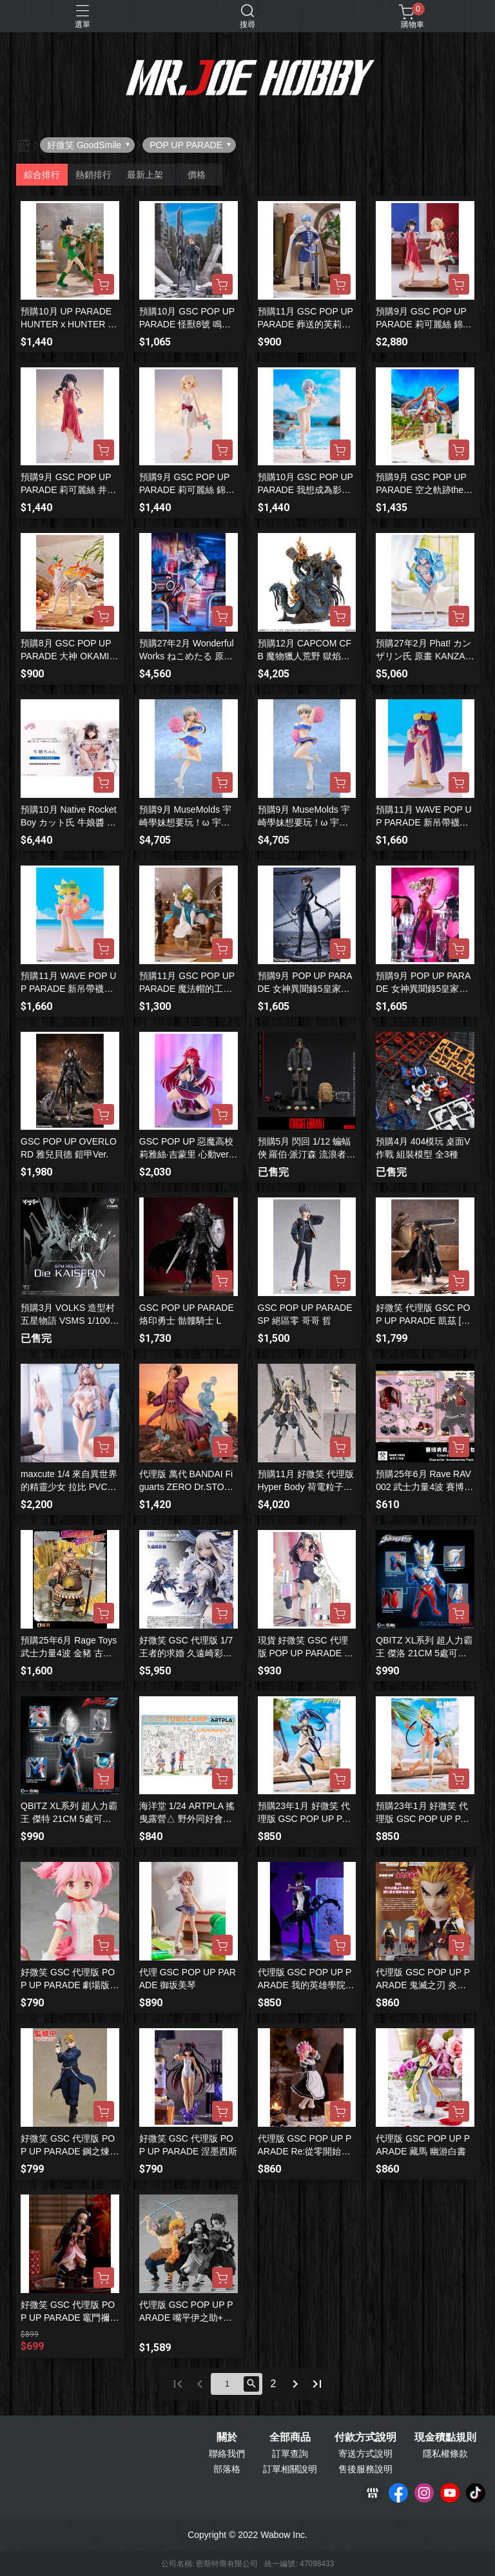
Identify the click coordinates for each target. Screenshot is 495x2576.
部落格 (226, 2469)
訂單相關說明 (290, 2469)
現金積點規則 (445, 2437)
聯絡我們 (227, 2453)
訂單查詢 (290, 2453)
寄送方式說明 (365, 2453)
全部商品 (290, 2437)
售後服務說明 (365, 2469)
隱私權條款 (445, 2453)
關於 (227, 2437)
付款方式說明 (365, 2437)
